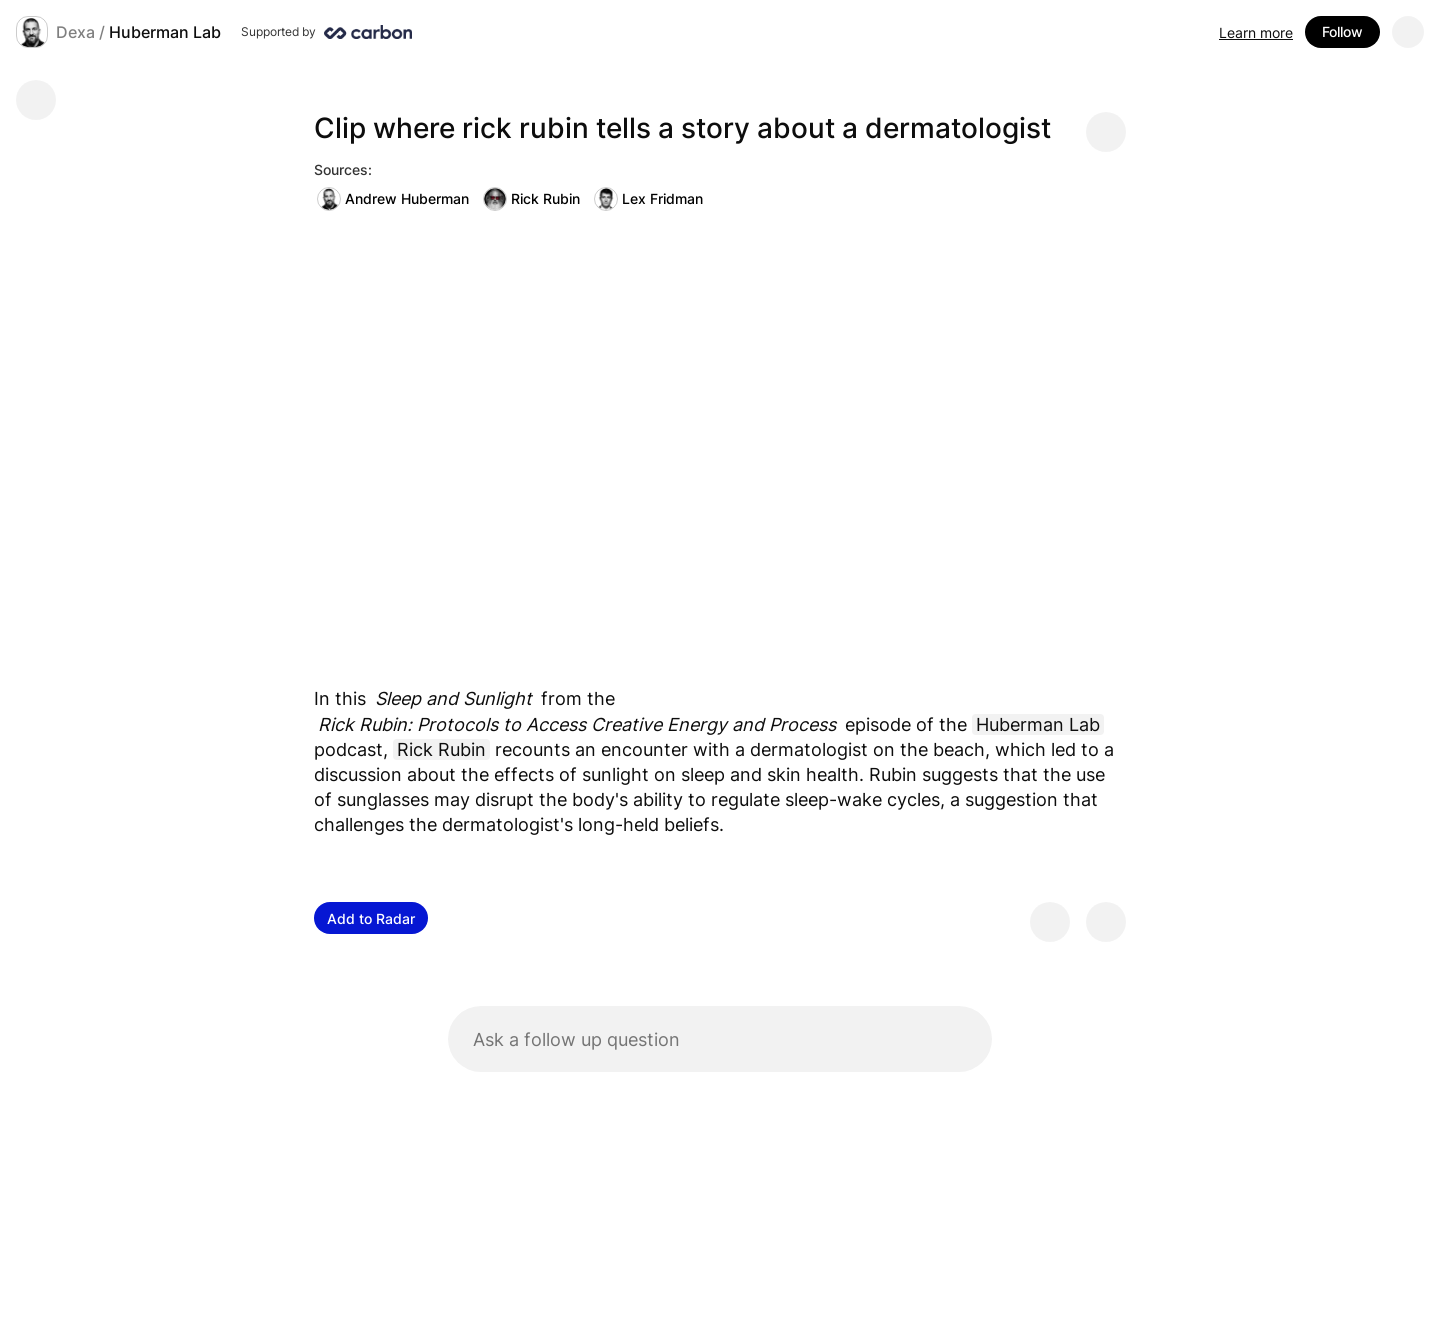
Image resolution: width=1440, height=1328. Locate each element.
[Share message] (1106, 132)
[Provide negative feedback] (1106, 922)
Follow (1342, 31)
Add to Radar (371, 918)
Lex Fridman (648, 199)
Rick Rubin (531, 199)
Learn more (1256, 32)
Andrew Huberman (393, 199)
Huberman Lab (165, 32)
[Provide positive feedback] (1050, 922)
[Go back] (36, 100)
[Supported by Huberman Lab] (326, 32)
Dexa (75, 32)
